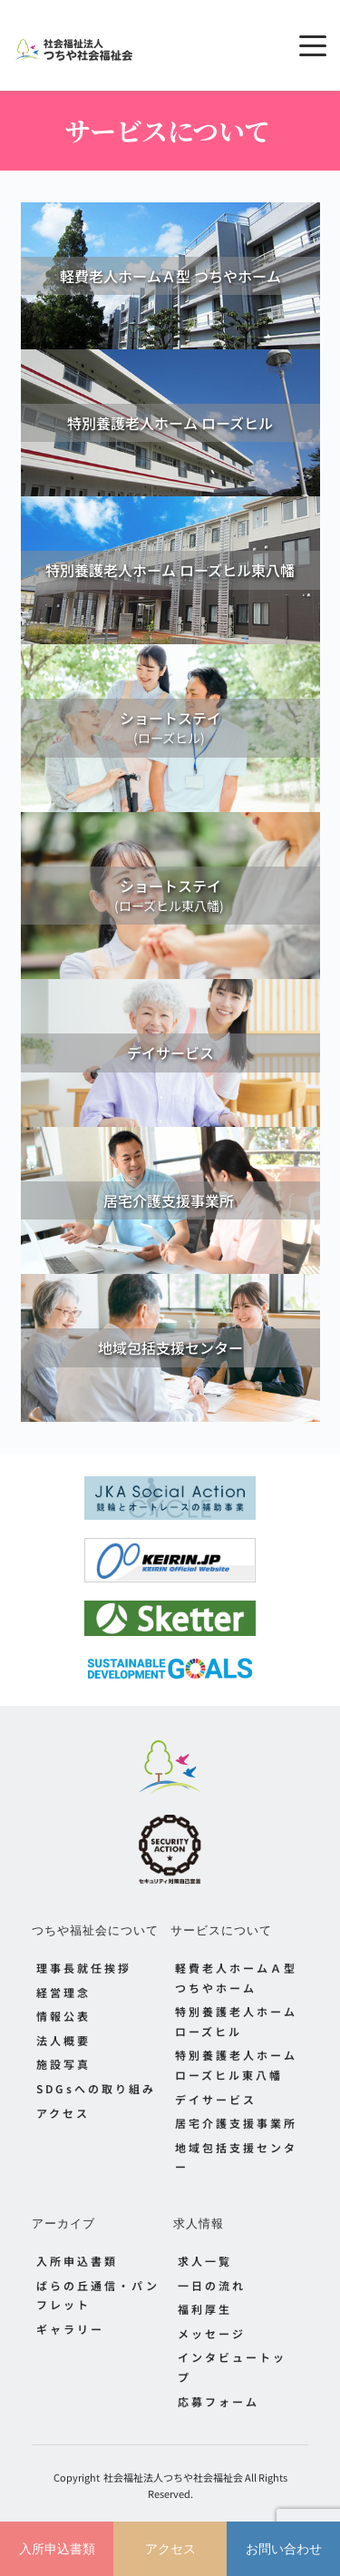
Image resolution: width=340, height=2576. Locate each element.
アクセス (170, 2549)
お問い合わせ (284, 2549)
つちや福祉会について (95, 1930)
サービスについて (221, 1930)
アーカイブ (63, 2223)
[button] (312, 45)
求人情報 (198, 2223)
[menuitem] (101, 1968)
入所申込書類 (57, 2549)
